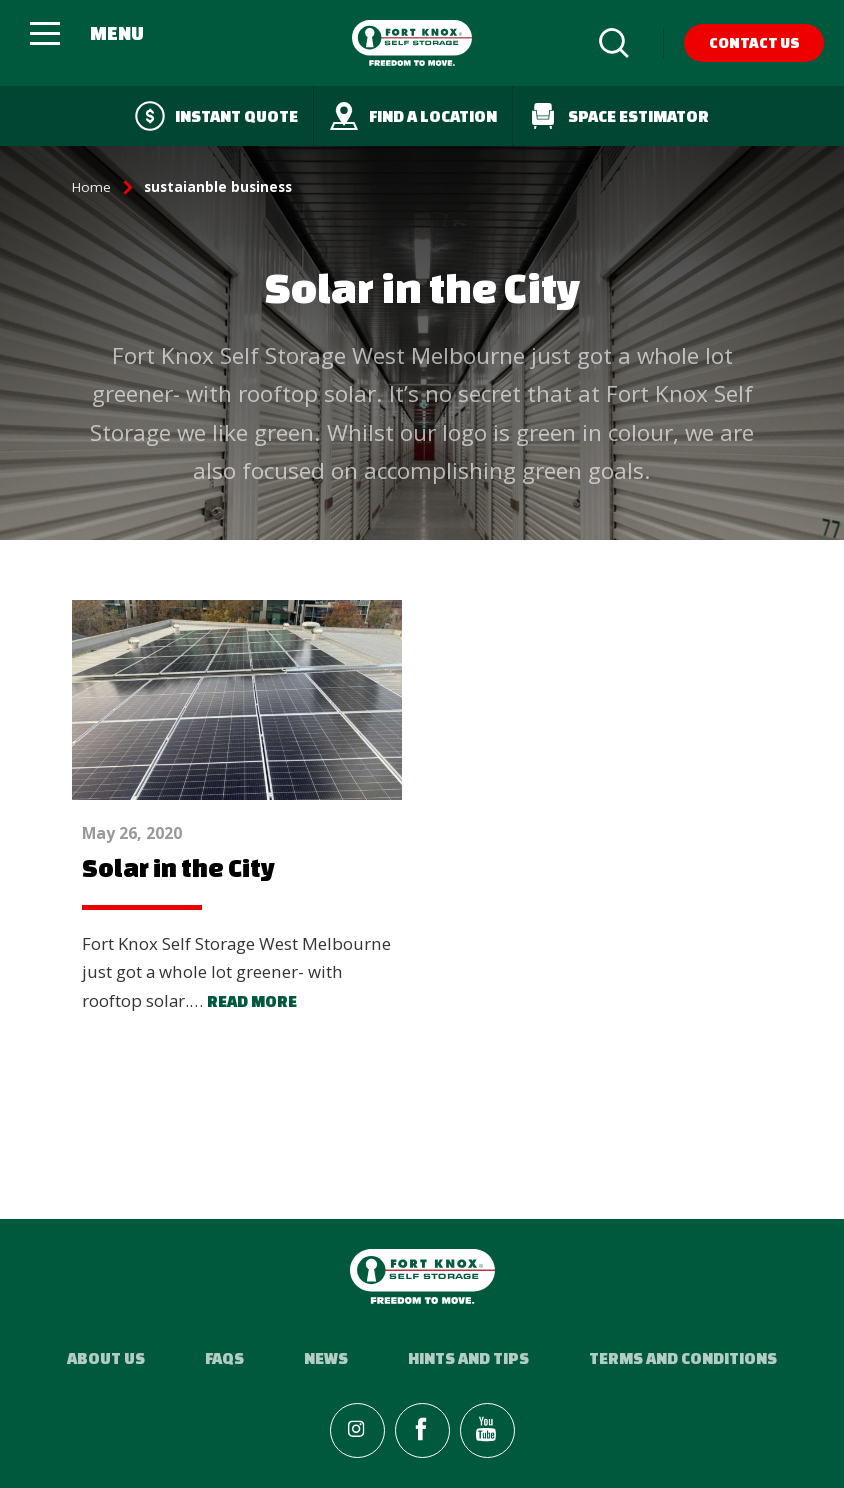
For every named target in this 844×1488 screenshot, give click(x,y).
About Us (106, 1358)
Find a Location (413, 116)
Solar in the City (178, 867)
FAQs (224, 1358)
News (326, 1358)
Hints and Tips (468, 1358)
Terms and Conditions (683, 1358)
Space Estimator (618, 116)
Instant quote (216, 116)
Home (91, 187)
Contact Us (754, 42)
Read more (252, 1001)
